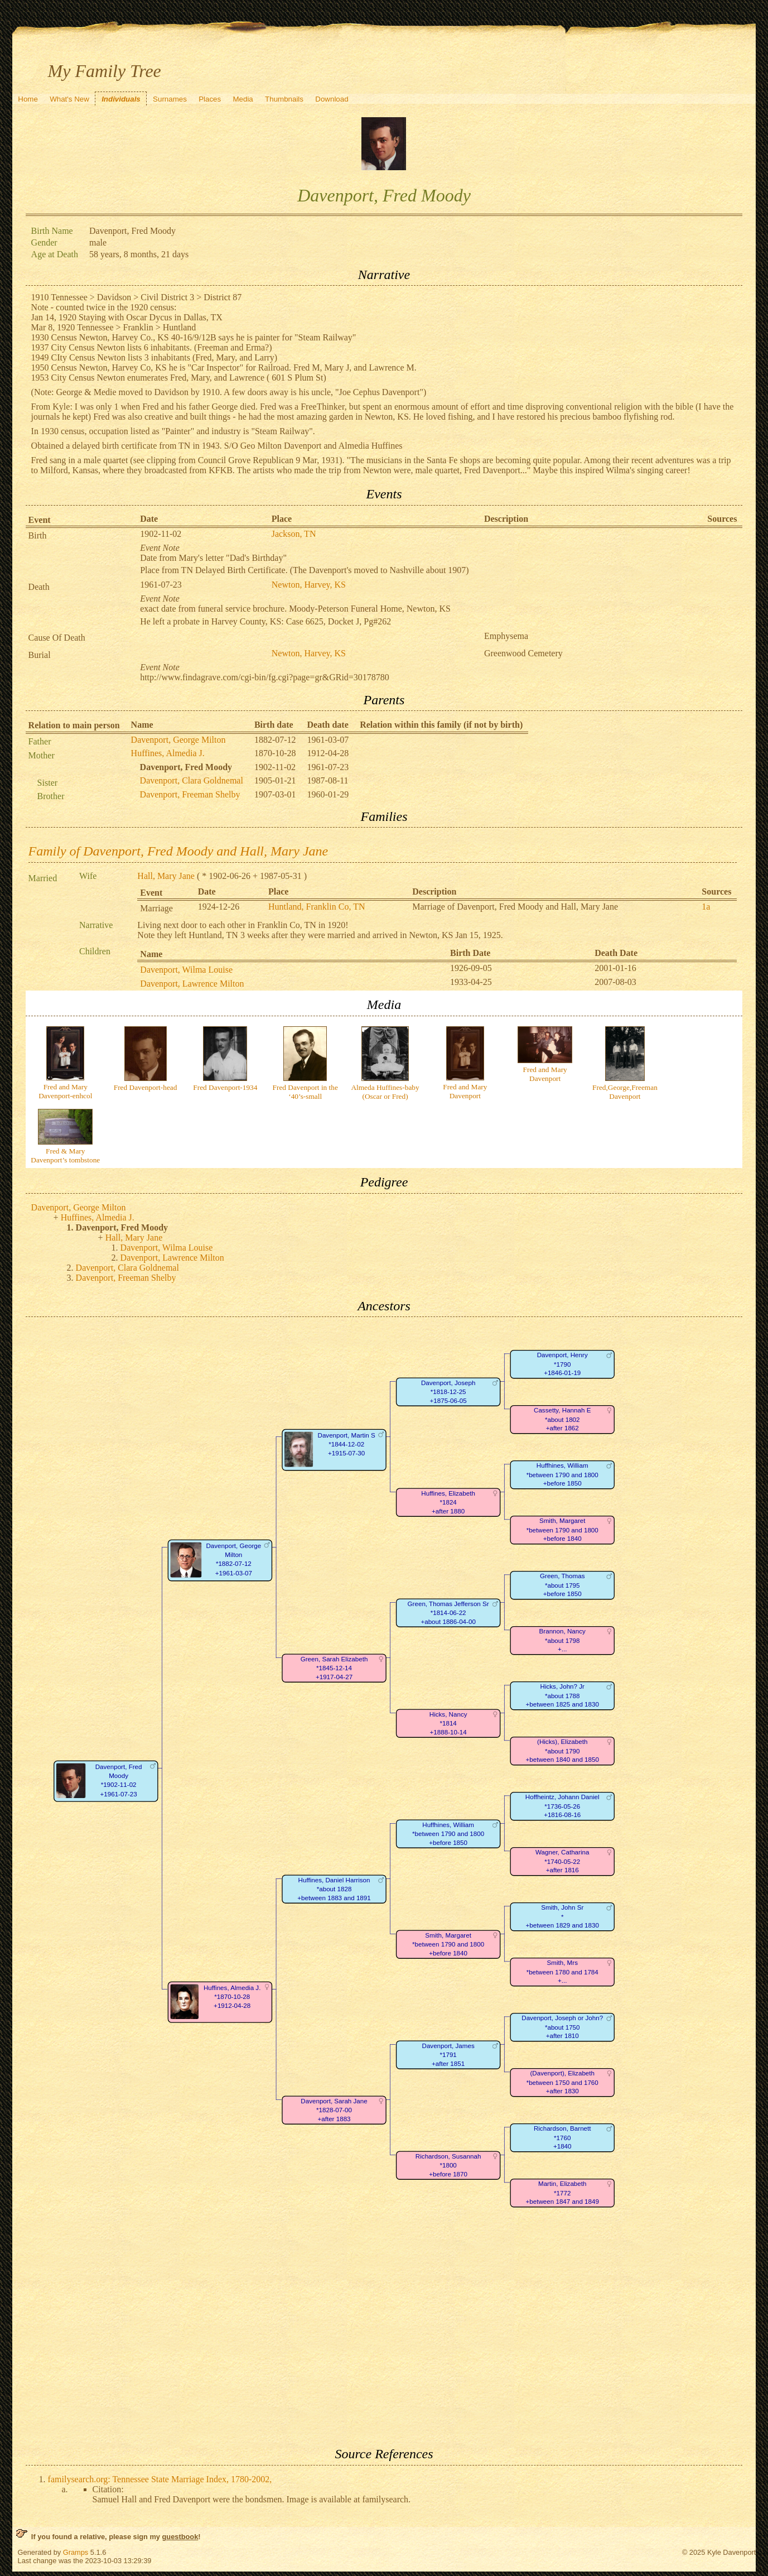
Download (331, 99)
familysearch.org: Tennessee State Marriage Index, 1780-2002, (160, 2479)
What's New (69, 99)
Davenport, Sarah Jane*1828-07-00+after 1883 (334, 2110)
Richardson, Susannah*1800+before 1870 (447, 2165)
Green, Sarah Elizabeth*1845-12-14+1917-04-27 (334, 1668)
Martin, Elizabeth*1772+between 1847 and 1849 (561, 2193)
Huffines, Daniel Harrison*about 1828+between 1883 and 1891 (333, 1889)
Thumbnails (284, 99)
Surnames (170, 99)
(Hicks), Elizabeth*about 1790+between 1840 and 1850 (561, 1751)
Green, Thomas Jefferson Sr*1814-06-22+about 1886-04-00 (448, 1613)
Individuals (121, 99)
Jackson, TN (294, 534)
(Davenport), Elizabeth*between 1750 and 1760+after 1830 (562, 2083)
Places (210, 99)
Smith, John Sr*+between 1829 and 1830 (561, 1917)
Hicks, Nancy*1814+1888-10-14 (448, 1723)
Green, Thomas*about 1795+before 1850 (562, 1585)
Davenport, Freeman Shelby (190, 794)
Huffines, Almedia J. (168, 753)
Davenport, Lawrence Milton (192, 983)
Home (28, 99)
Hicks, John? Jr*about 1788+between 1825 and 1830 (561, 1696)
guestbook (180, 2536)
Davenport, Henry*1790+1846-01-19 (562, 1364)
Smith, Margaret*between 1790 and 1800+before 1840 (562, 1530)
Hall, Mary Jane (166, 876)
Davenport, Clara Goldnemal (191, 780)
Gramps (76, 2552)
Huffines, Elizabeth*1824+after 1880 (448, 1502)
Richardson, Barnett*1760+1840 (562, 2138)
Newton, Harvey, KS (309, 584)
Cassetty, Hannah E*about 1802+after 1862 (562, 1420)
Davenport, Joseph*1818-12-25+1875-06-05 (448, 1392)
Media (243, 99)
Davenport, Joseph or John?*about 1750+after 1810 (562, 2027)
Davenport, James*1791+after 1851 (448, 2055)
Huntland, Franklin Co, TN (316, 906)
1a (706, 906)
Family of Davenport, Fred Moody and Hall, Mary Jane (178, 851)
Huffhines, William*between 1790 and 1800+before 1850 (562, 1475)
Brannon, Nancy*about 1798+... (562, 1641)
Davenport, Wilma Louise (186, 969)
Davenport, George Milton (178, 739)
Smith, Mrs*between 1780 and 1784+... (562, 1972)
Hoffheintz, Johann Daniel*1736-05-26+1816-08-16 (562, 1806)
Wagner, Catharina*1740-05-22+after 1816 (562, 1862)
